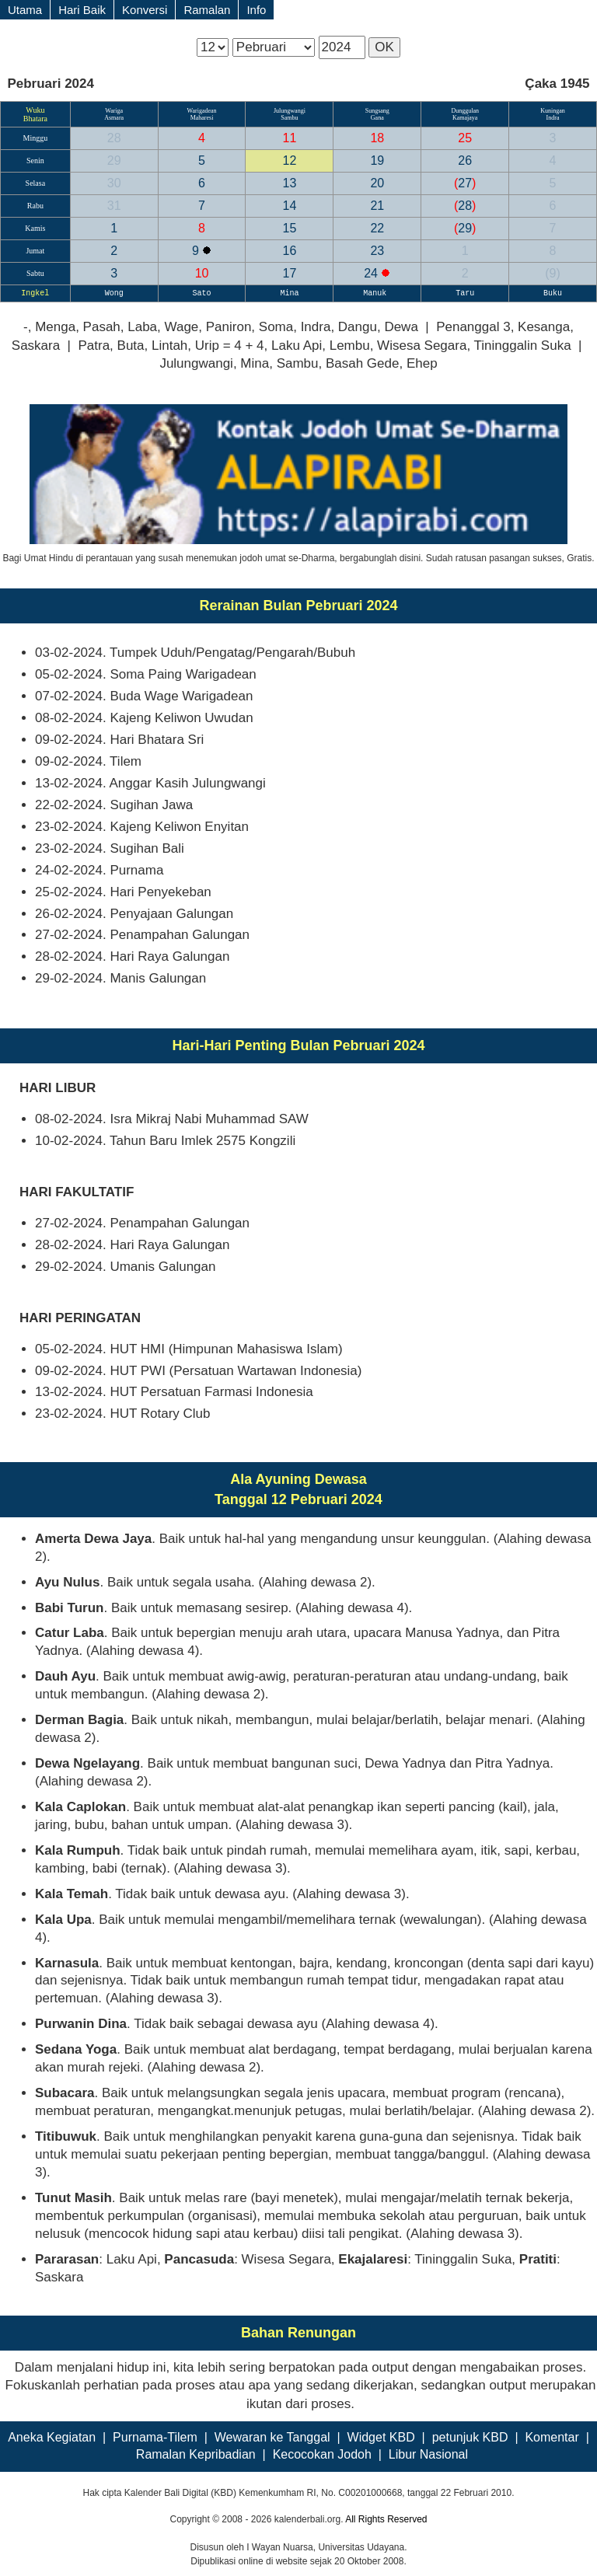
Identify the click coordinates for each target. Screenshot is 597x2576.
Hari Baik (82, 9)
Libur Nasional (428, 2454)
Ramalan (206, 9)
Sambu (289, 117)
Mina (289, 293)
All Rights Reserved (386, 2519)
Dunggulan (465, 110)
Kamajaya (464, 117)
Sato (202, 293)
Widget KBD (381, 2437)
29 (114, 160)
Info (256, 9)
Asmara (114, 117)
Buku (552, 293)
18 (377, 138)
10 (202, 273)
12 (290, 160)
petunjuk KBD (470, 2437)
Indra (553, 117)
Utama (25, 9)
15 (290, 228)
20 (377, 183)
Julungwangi (289, 110)
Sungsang (377, 110)
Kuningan (552, 110)
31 (114, 205)
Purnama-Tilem (155, 2437)
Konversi (144, 9)
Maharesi (202, 117)
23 (377, 250)
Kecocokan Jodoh (322, 2454)
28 (114, 138)
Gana (377, 117)
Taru (465, 293)
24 (372, 273)
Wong (114, 293)
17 (290, 273)
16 (290, 250)
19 (377, 160)
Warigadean (202, 110)
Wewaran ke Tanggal (272, 2437)
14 (290, 205)
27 (465, 183)
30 (114, 183)
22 (377, 228)
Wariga (114, 110)
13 (290, 183)
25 (465, 138)
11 (290, 138)
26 (465, 160)
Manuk (377, 293)
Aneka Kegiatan (52, 2437)
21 (377, 205)
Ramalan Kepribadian (196, 2454)
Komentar (551, 2437)
